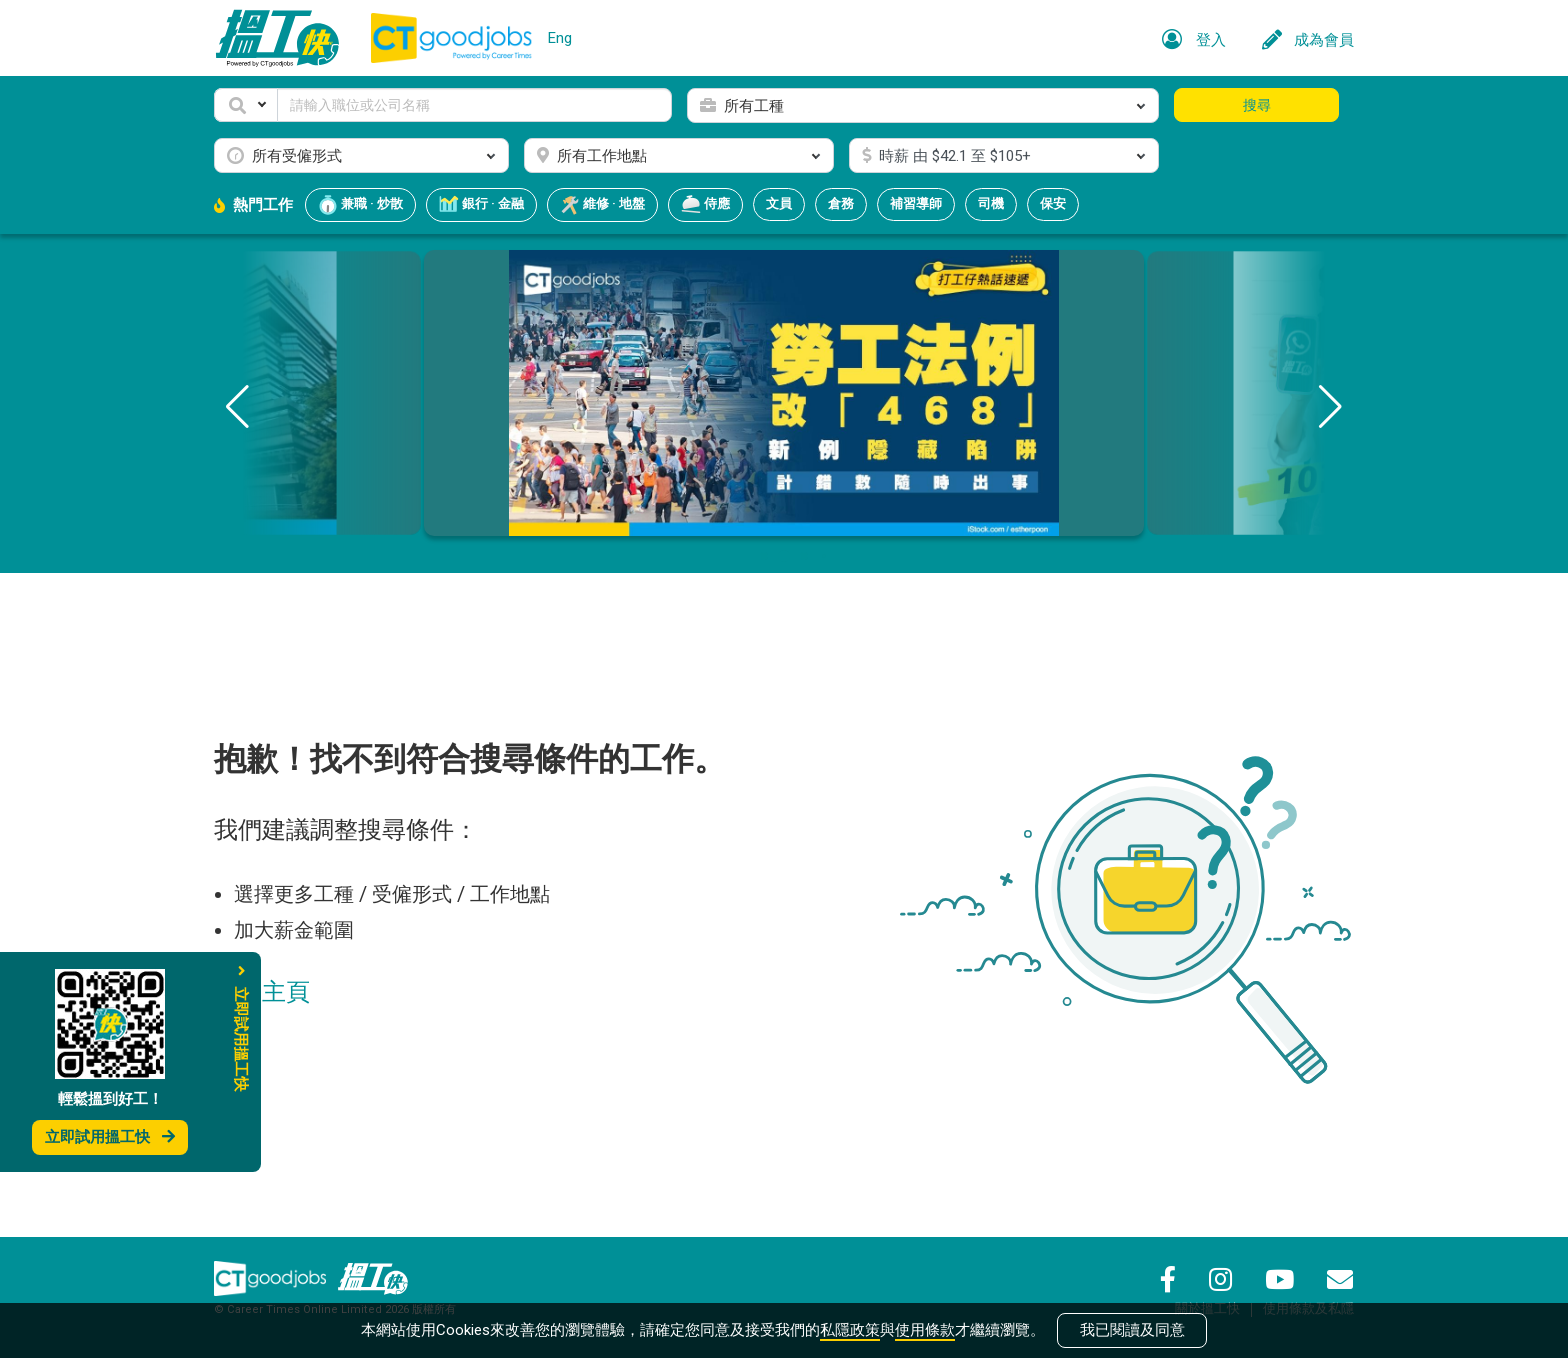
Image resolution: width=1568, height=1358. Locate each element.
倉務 (841, 203)
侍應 (705, 205)
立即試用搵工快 (110, 1137)
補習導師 (916, 203)
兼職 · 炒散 (360, 205)
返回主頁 (262, 992)
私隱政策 (850, 1330)
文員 (779, 203)
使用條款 (925, 1330)
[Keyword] (474, 105)
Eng (560, 38)
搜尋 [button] (1257, 105)
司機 (991, 203)
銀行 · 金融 (481, 205)
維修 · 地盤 (602, 205)
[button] (246, 105)
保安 (1053, 203)
